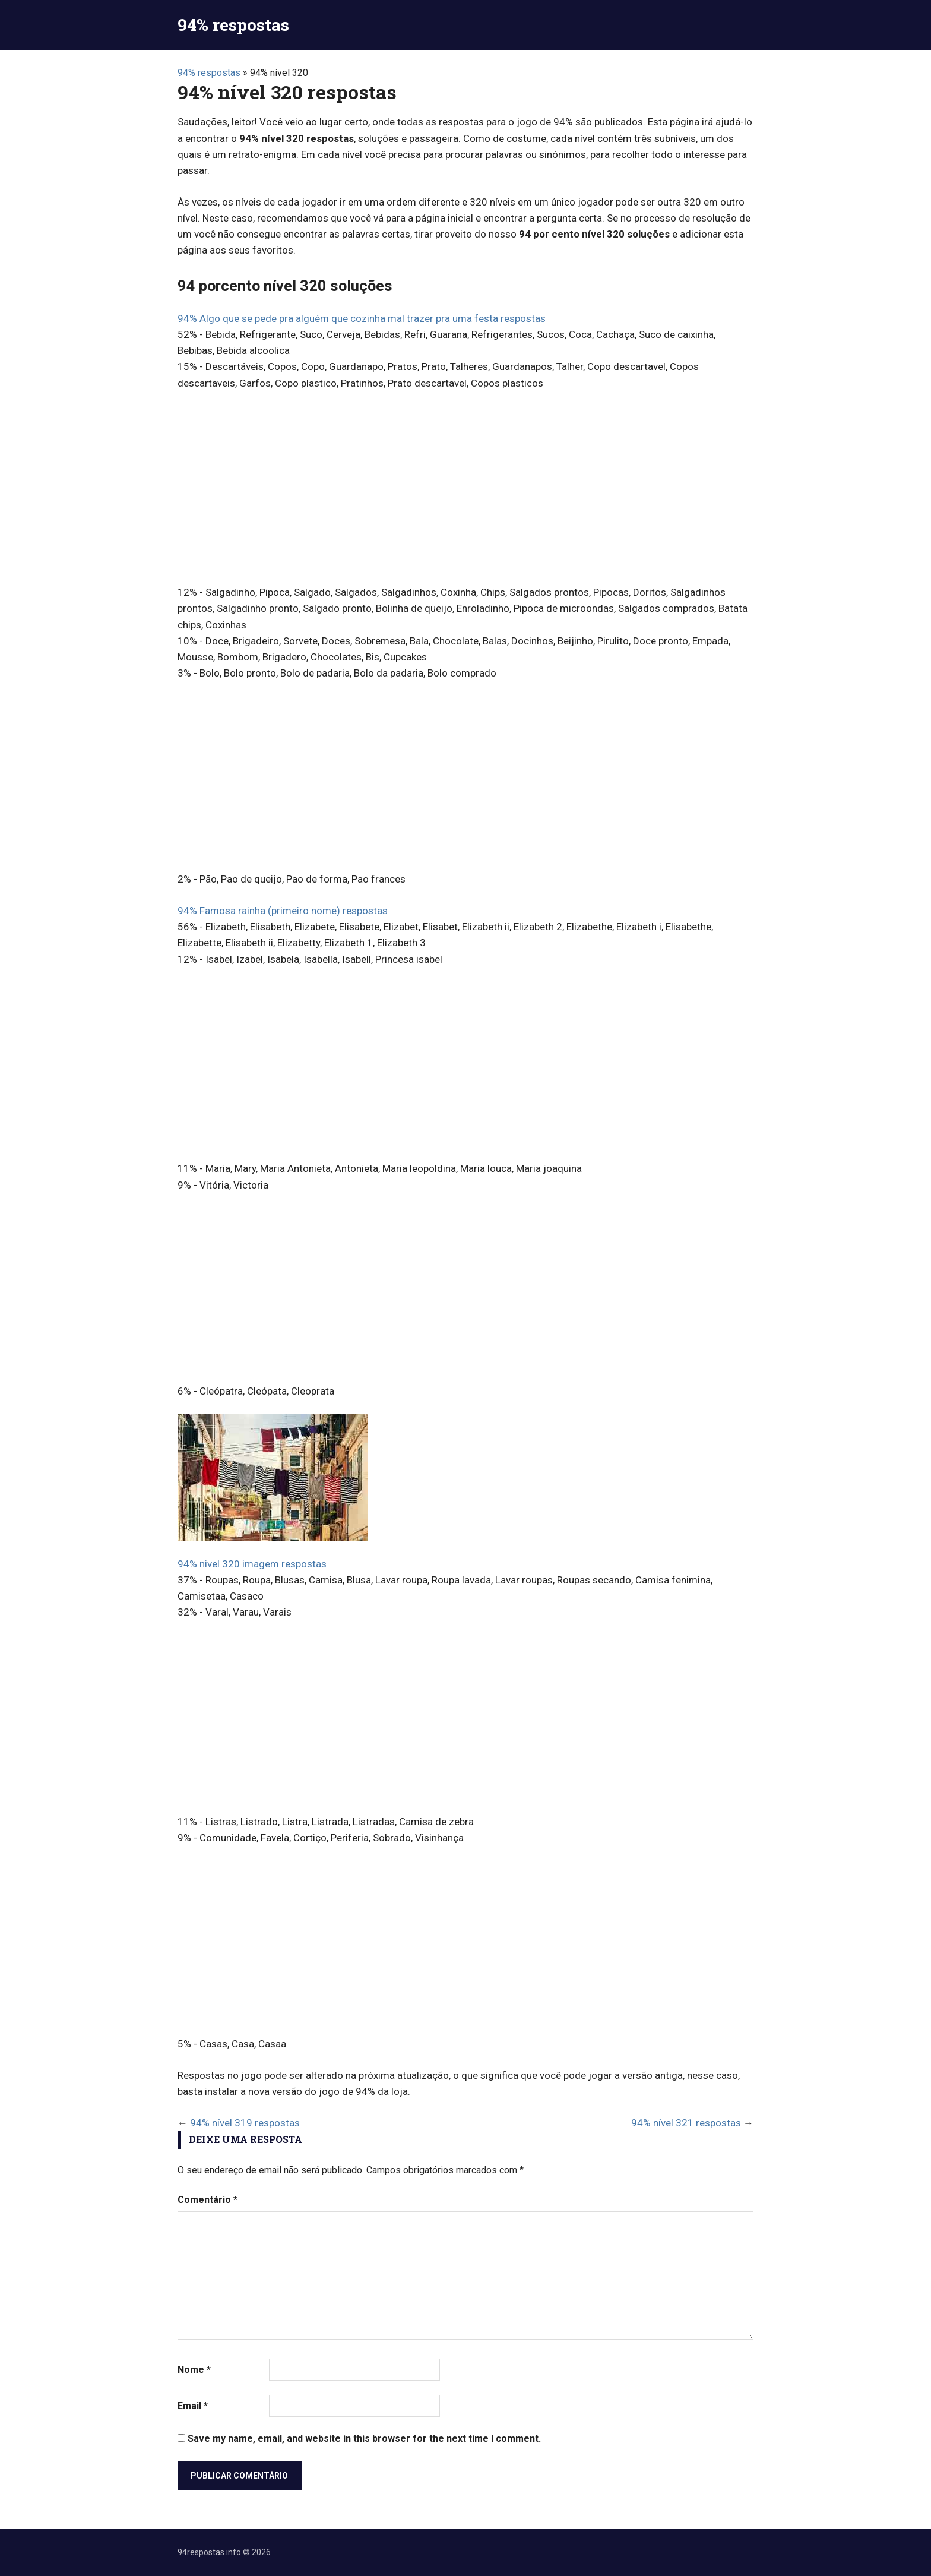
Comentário (208, 2199)
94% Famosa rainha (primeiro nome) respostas (283, 910)
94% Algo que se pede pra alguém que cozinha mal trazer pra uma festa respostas (362, 318)
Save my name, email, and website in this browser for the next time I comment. (364, 2438)
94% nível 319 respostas (245, 2123)
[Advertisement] (465, 489)
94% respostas (233, 25)
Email (193, 2405)
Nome (194, 2369)
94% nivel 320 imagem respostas (252, 1564)
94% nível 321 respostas (686, 2123)
